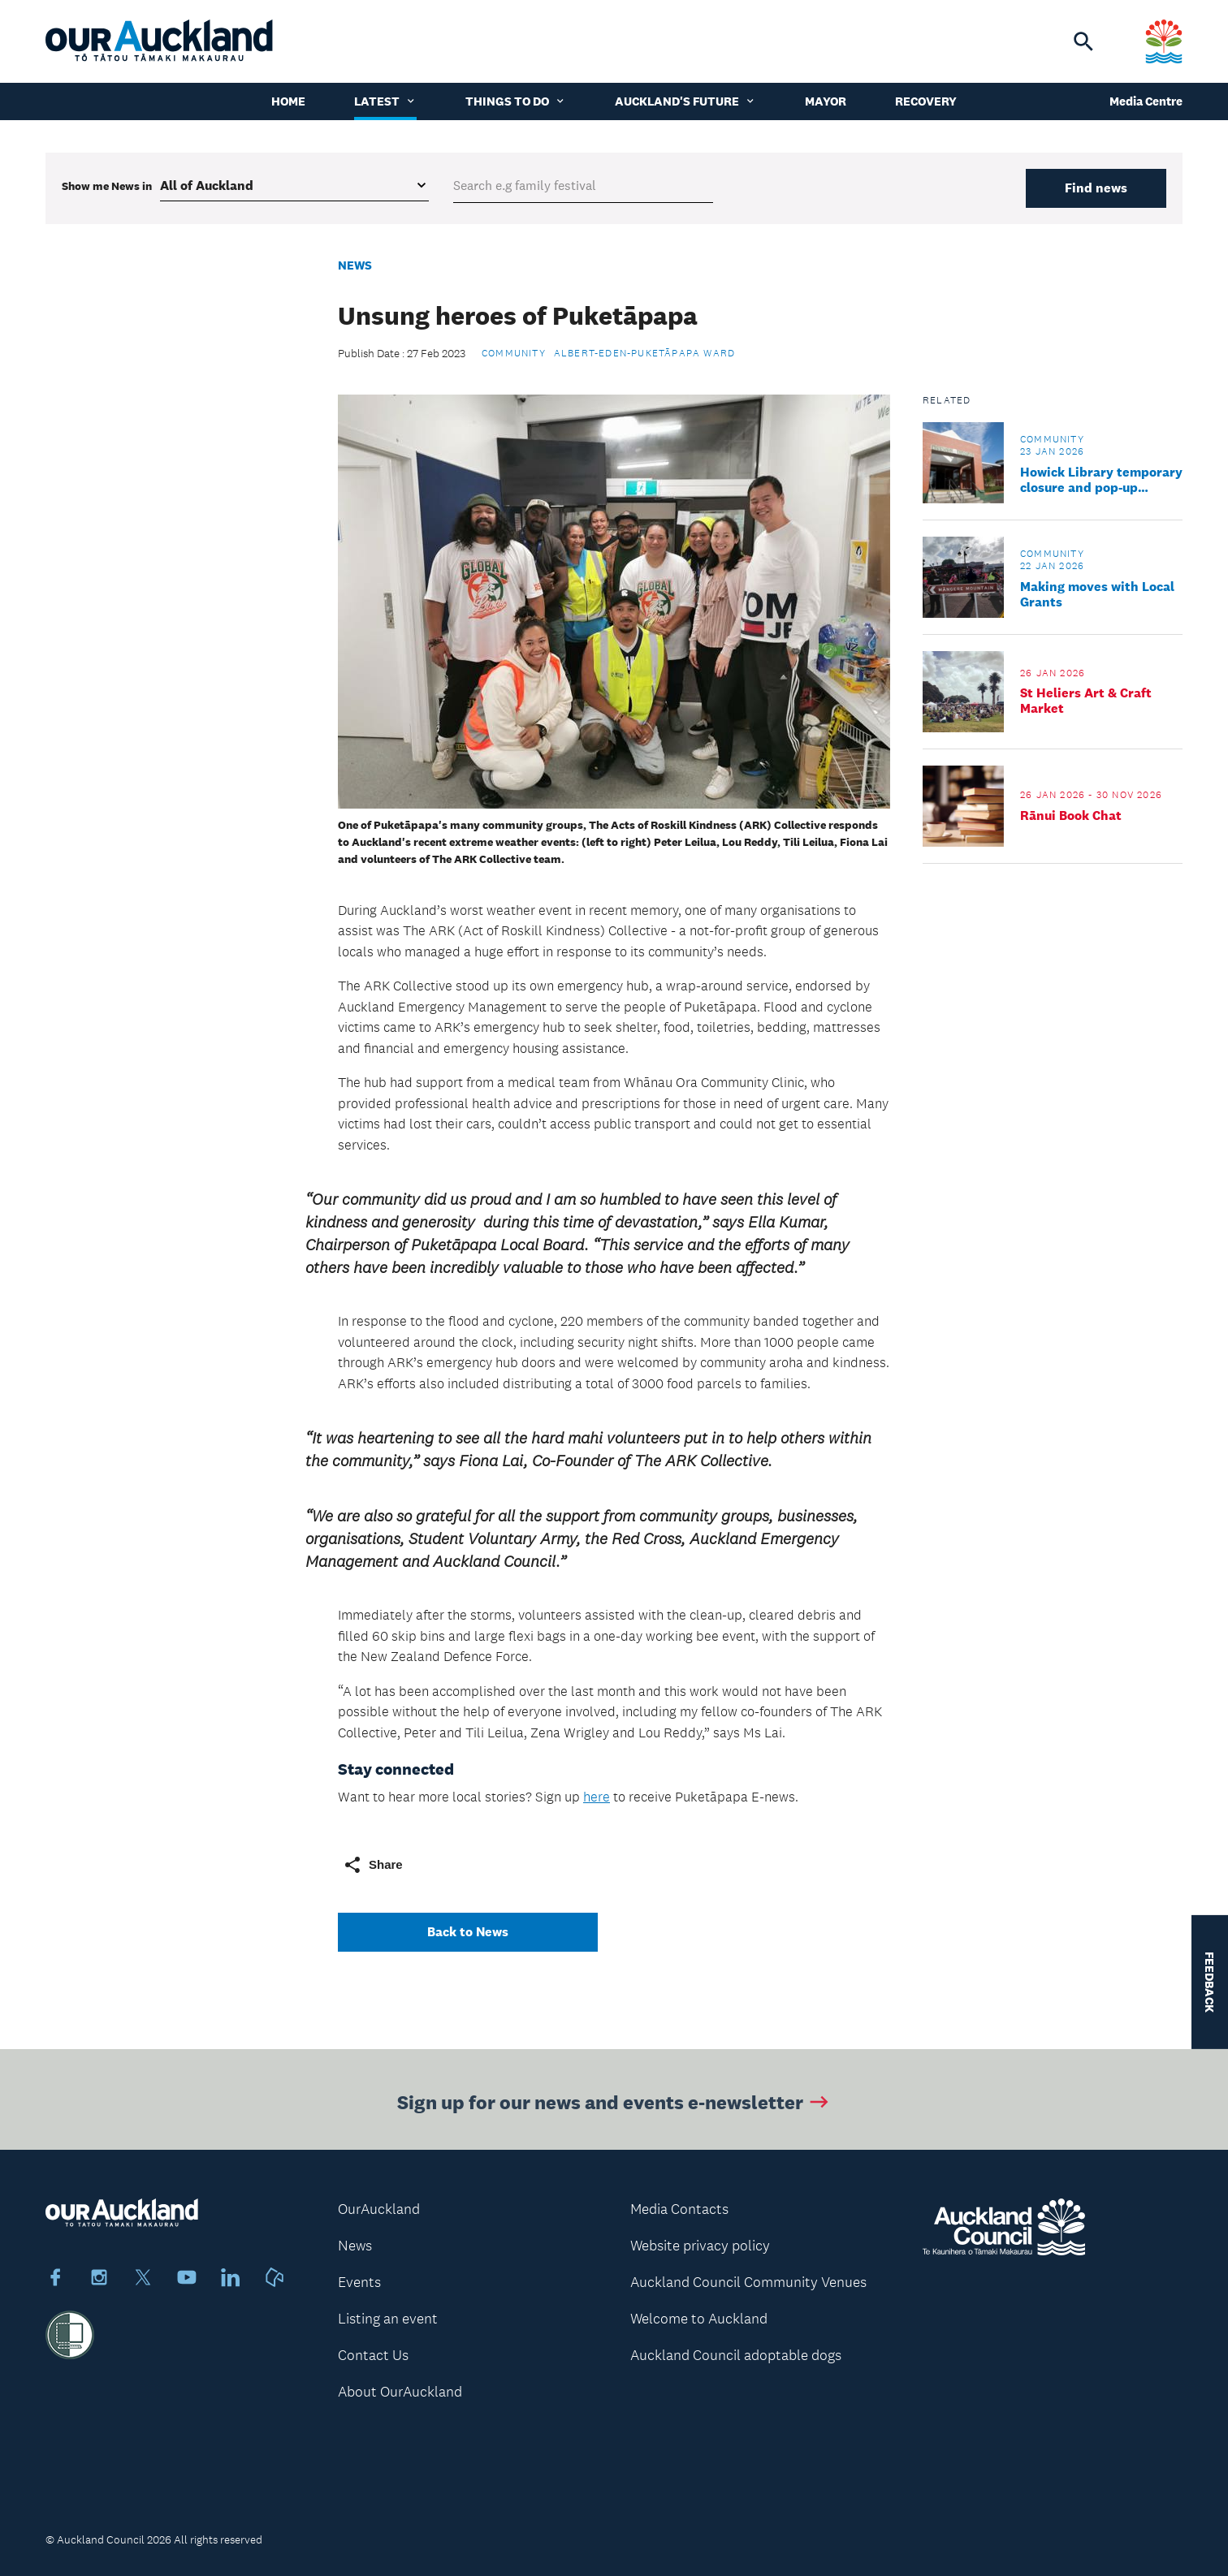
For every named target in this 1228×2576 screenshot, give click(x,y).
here (596, 1797)
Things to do (515, 101)
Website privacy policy (700, 2246)
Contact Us (373, 2355)
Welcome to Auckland (699, 2319)
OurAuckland (379, 2209)
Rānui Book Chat (1071, 815)
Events (359, 2282)
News (355, 265)
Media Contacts (679, 2209)
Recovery (926, 101)
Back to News (467, 1931)
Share (373, 1865)
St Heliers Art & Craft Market (1086, 700)
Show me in (107, 186)
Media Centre (1146, 101)
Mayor (825, 101)
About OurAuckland (400, 2392)
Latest (385, 101)
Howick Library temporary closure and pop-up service (1101, 479)
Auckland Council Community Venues (748, 2282)
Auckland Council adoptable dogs (735, 2355)
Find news (1096, 187)
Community (514, 353)
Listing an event (388, 2319)
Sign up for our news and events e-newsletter (614, 2104)
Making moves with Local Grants (1097, 594)
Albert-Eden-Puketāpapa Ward (644, 353)
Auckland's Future (685, 101)
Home (288, 101)
